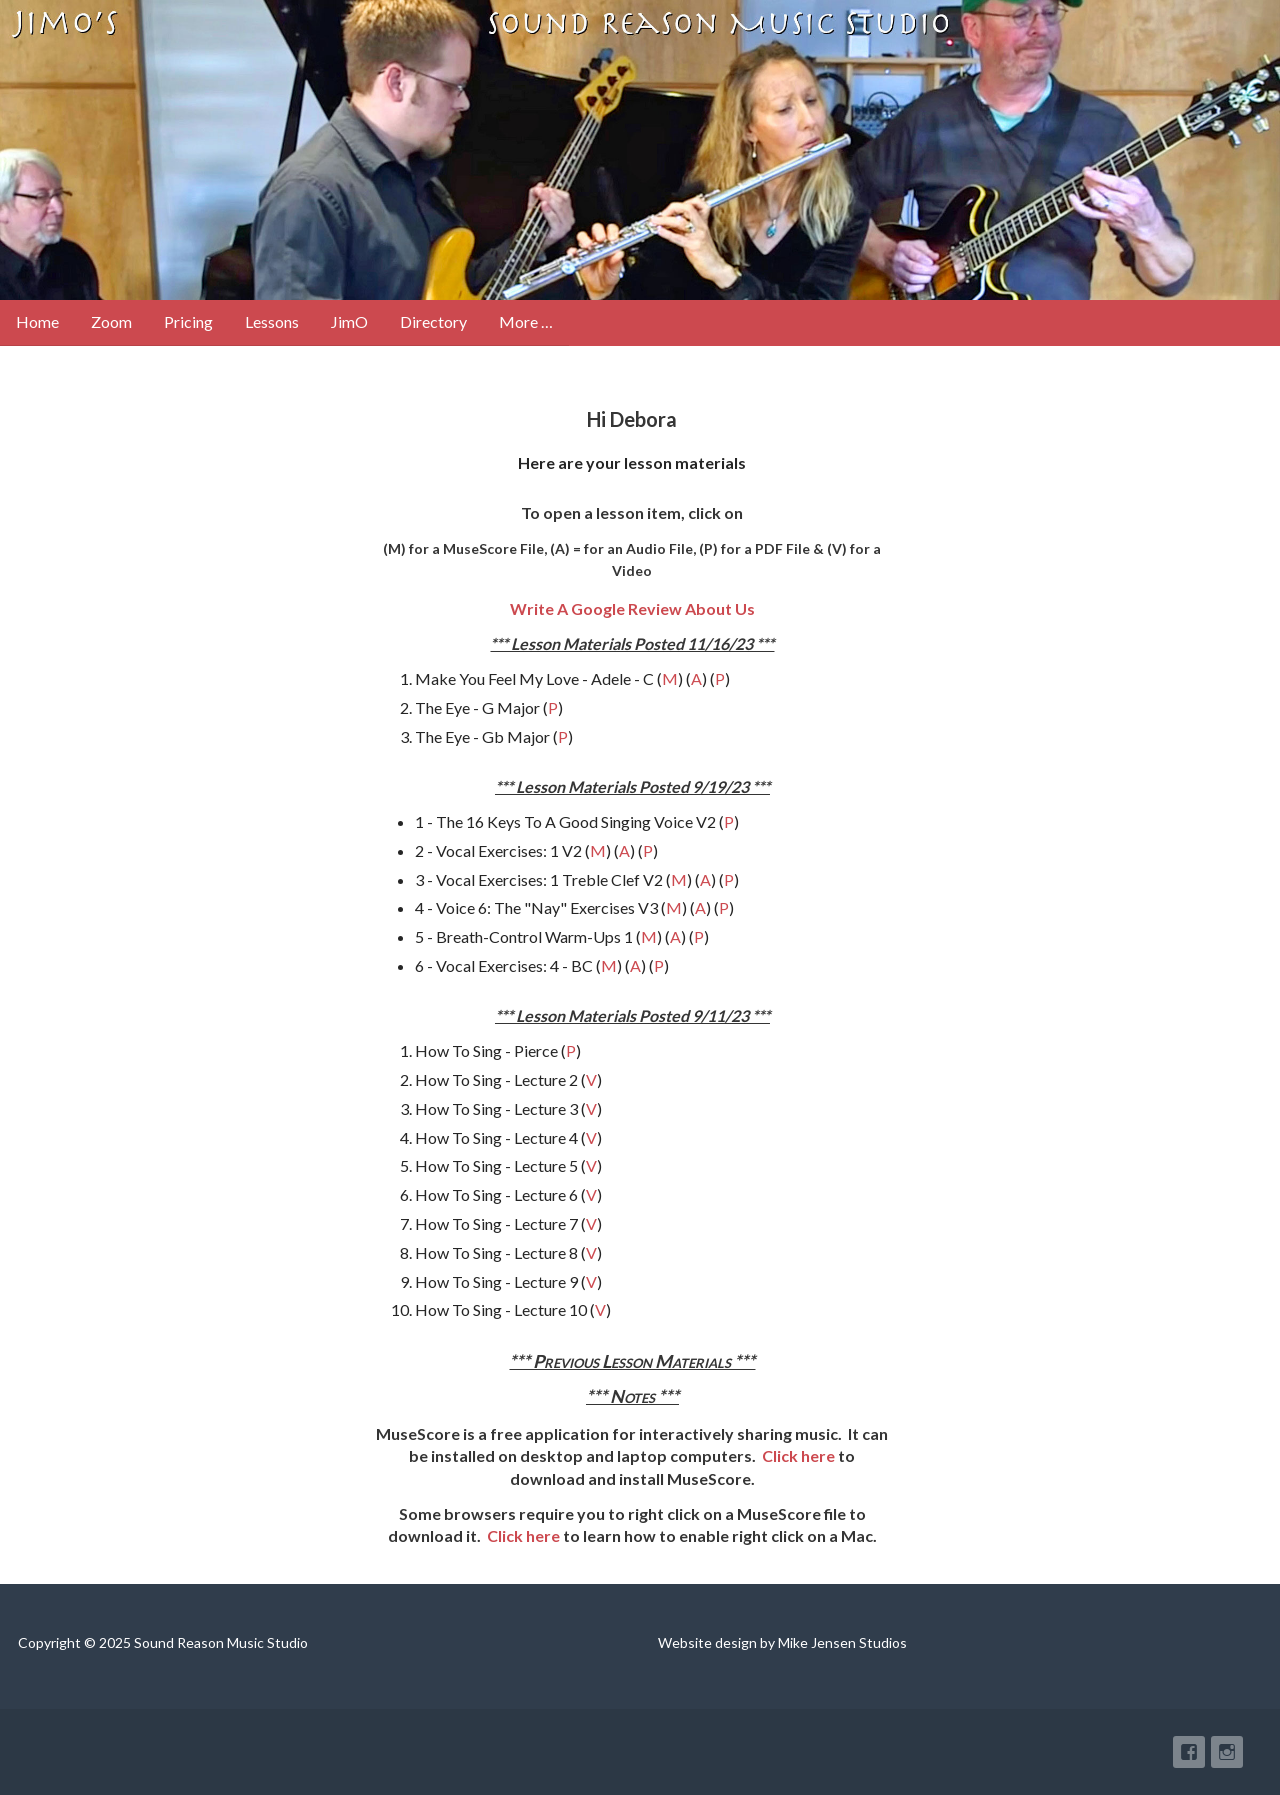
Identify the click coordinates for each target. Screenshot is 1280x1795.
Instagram (1227, 1752)
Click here (798, 1455)
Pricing (188, 321)
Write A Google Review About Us (632, 608)
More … (526, 321)
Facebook (1189, 1752)
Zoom (111, 321)
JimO (349, 321)
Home (37, 321)
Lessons (272, 321)
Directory (433, 321)
